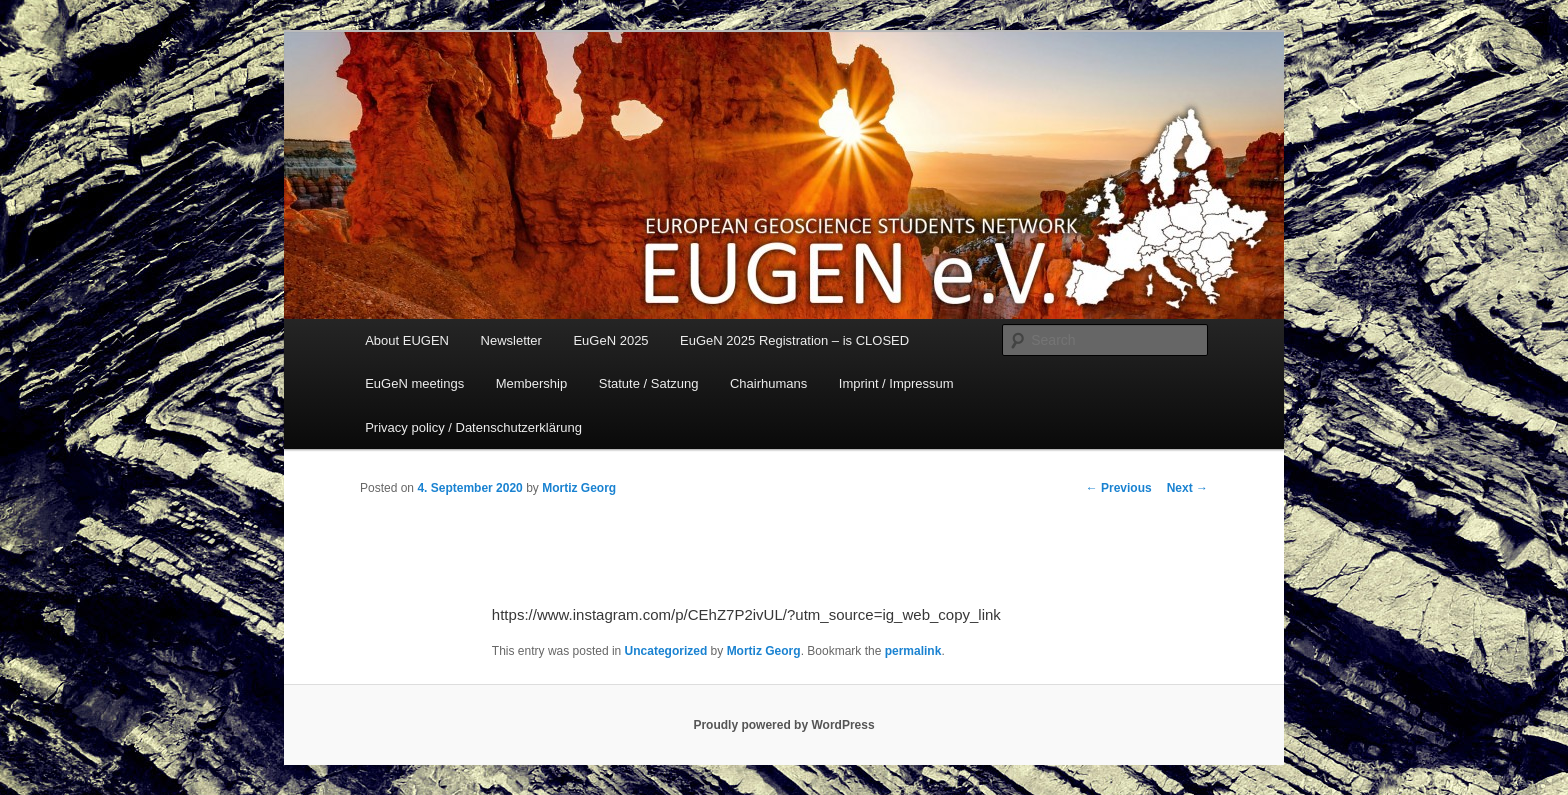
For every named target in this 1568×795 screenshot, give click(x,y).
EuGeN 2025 (610, 340)
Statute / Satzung (649, 383)
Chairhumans (768, 383)
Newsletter (511, 340)
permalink (913, 651)
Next (1187, 488)
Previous (1119, 488)
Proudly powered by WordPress (783, 725)
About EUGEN (407, 340)
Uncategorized (666, 651)
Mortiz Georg (579, 488)
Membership (532, 383)
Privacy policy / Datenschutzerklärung (473, 427)
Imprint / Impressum (896, 383)
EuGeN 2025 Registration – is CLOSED (794, 340)
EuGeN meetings (414, 383)
